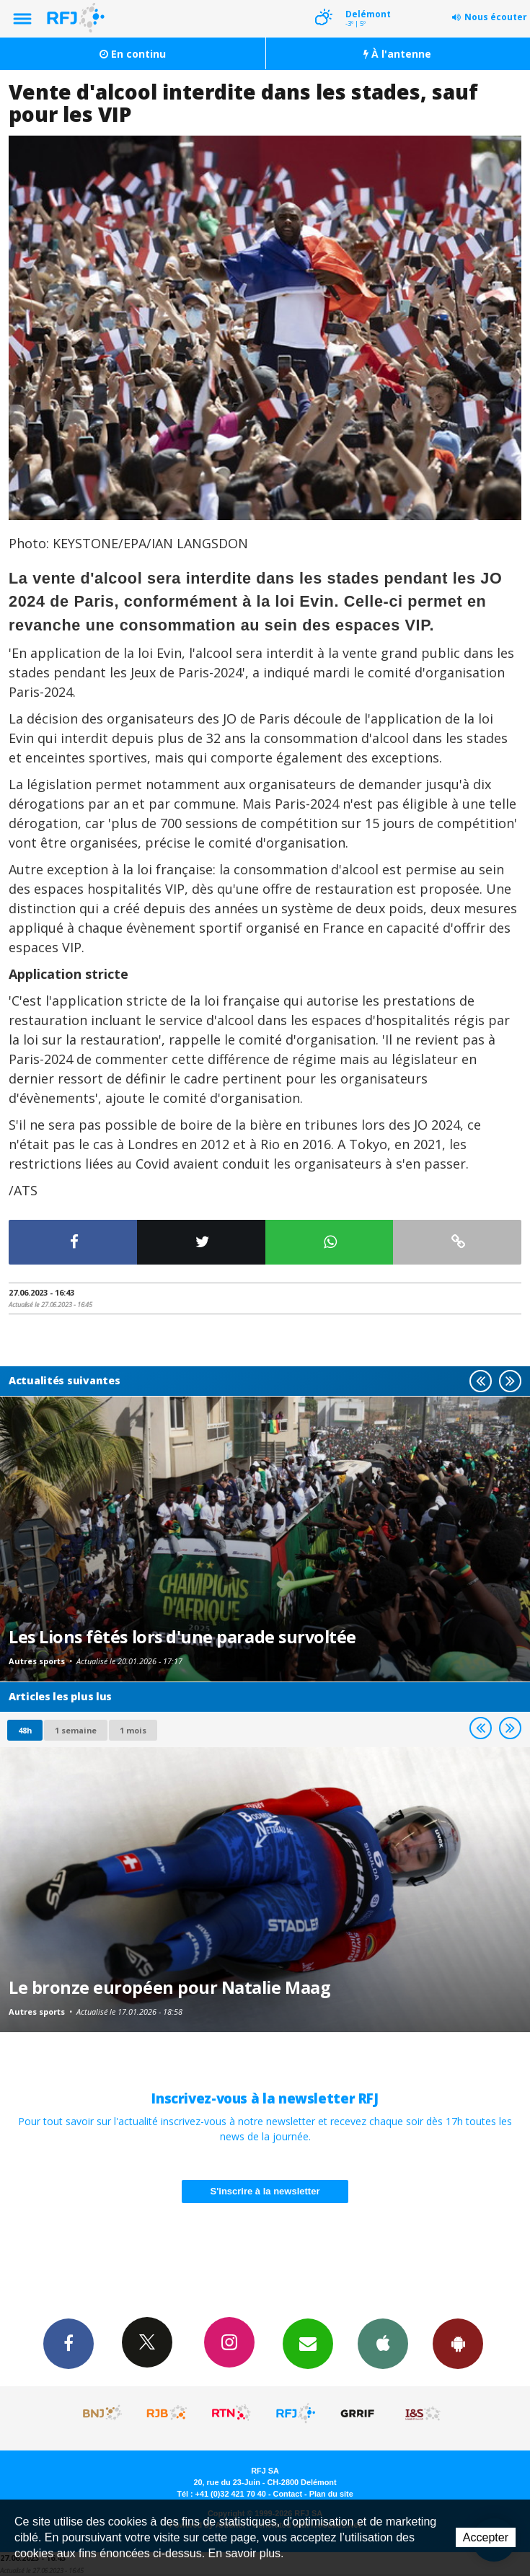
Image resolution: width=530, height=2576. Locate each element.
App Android (458, 2343)
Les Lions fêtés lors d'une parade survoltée (182, 1636)
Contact (287, 2493)
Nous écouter (495, 17)
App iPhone (383, 2343)
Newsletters (308, 2343)
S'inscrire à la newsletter (265, 2191)
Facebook (68, 2343)
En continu (133, 54)
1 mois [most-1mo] (133, 1730)
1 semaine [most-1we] (76, 1730)
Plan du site (331, 2493)
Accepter (485, 2537)
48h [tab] (25, 1730)
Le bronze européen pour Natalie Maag (169, 1987)
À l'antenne (397, 54)
